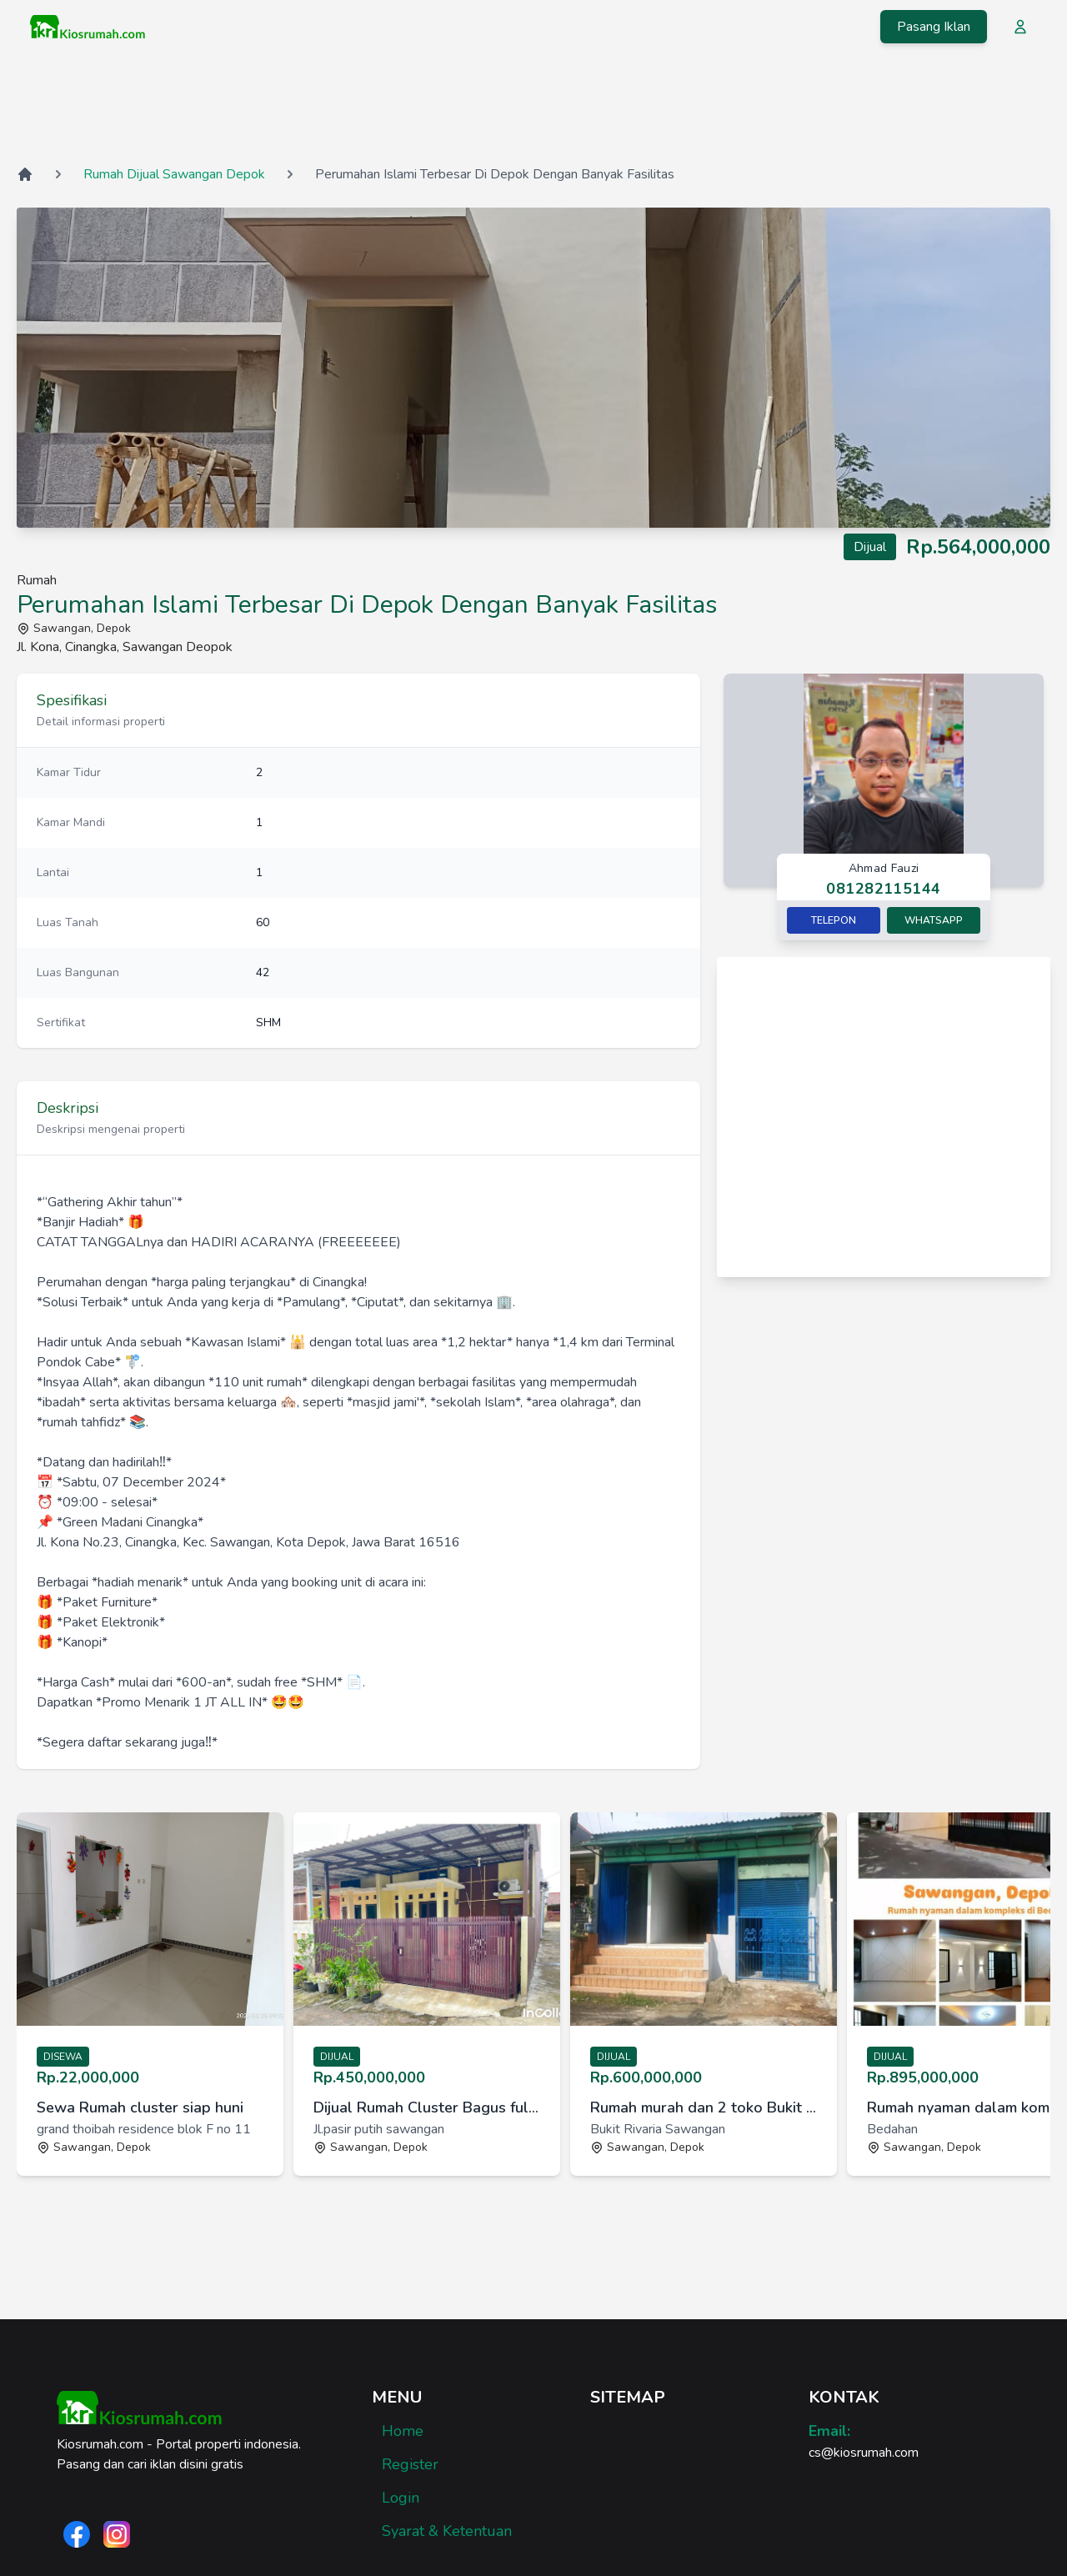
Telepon (833, 920)
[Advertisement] (533, 107)
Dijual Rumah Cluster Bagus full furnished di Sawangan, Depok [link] (426, 2107)
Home (402, 2431)
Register (410, 2464)
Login (400, 2498)
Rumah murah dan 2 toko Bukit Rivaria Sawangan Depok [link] (703, 2107)
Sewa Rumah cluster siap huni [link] (140, 2107)
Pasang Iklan (933, 27)
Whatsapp (933, 920)
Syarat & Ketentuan (447, 2531)
